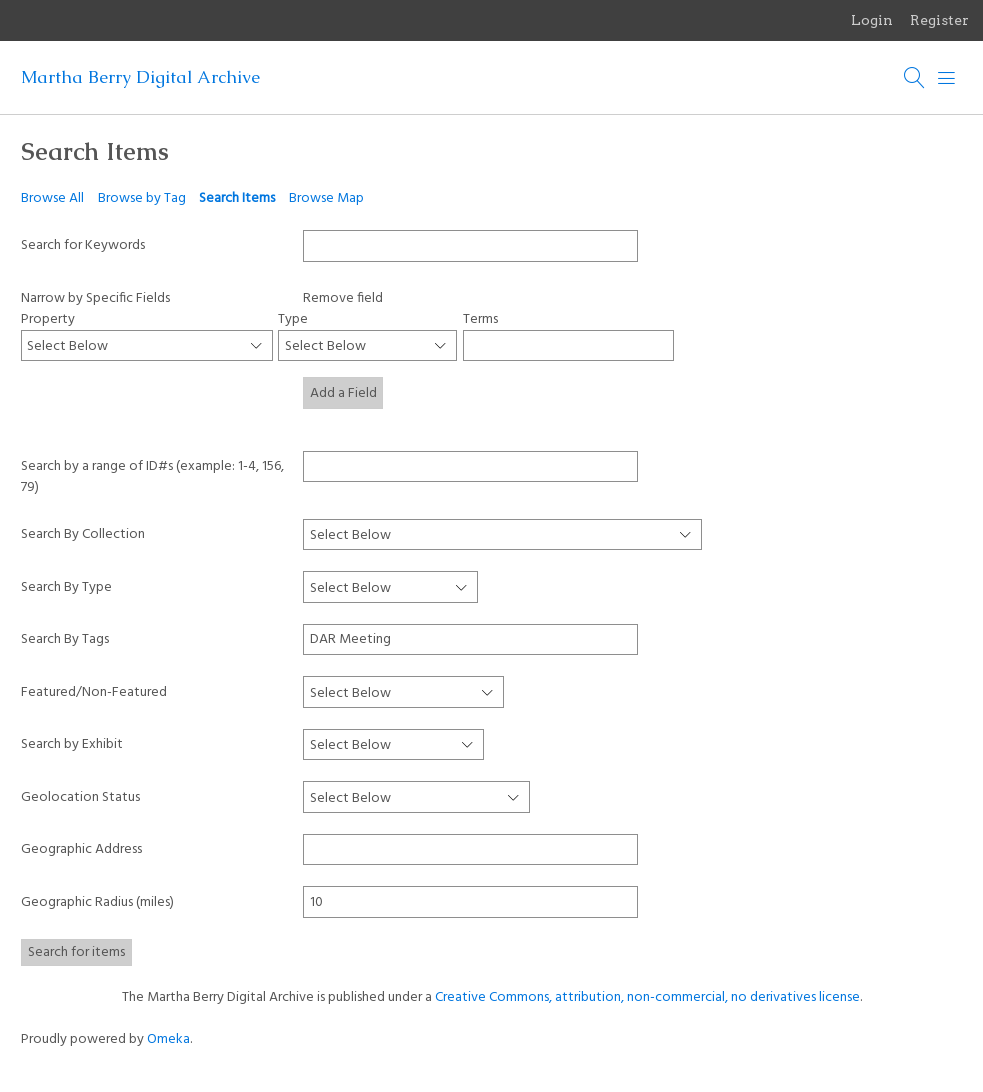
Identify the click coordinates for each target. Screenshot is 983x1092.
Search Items (237, 198)
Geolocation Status (80, 797)
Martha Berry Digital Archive (140, 77)
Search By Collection (83, 534)
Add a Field (343, 393)
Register (939, 20)
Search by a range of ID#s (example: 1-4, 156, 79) (152, 476)
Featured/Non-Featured (94, 692)
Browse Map (326, 198)
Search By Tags (65, 639)
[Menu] (947, 78)
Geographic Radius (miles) (97, 902)
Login (872, 20)
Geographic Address (81, 849)
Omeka (168, 1039)
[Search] (915, 78)
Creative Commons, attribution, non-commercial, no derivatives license (647, 997)
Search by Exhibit (72, 744)
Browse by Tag (142, 198)
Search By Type (66, 587)
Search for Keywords (83, 245)
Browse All (52, 198)
